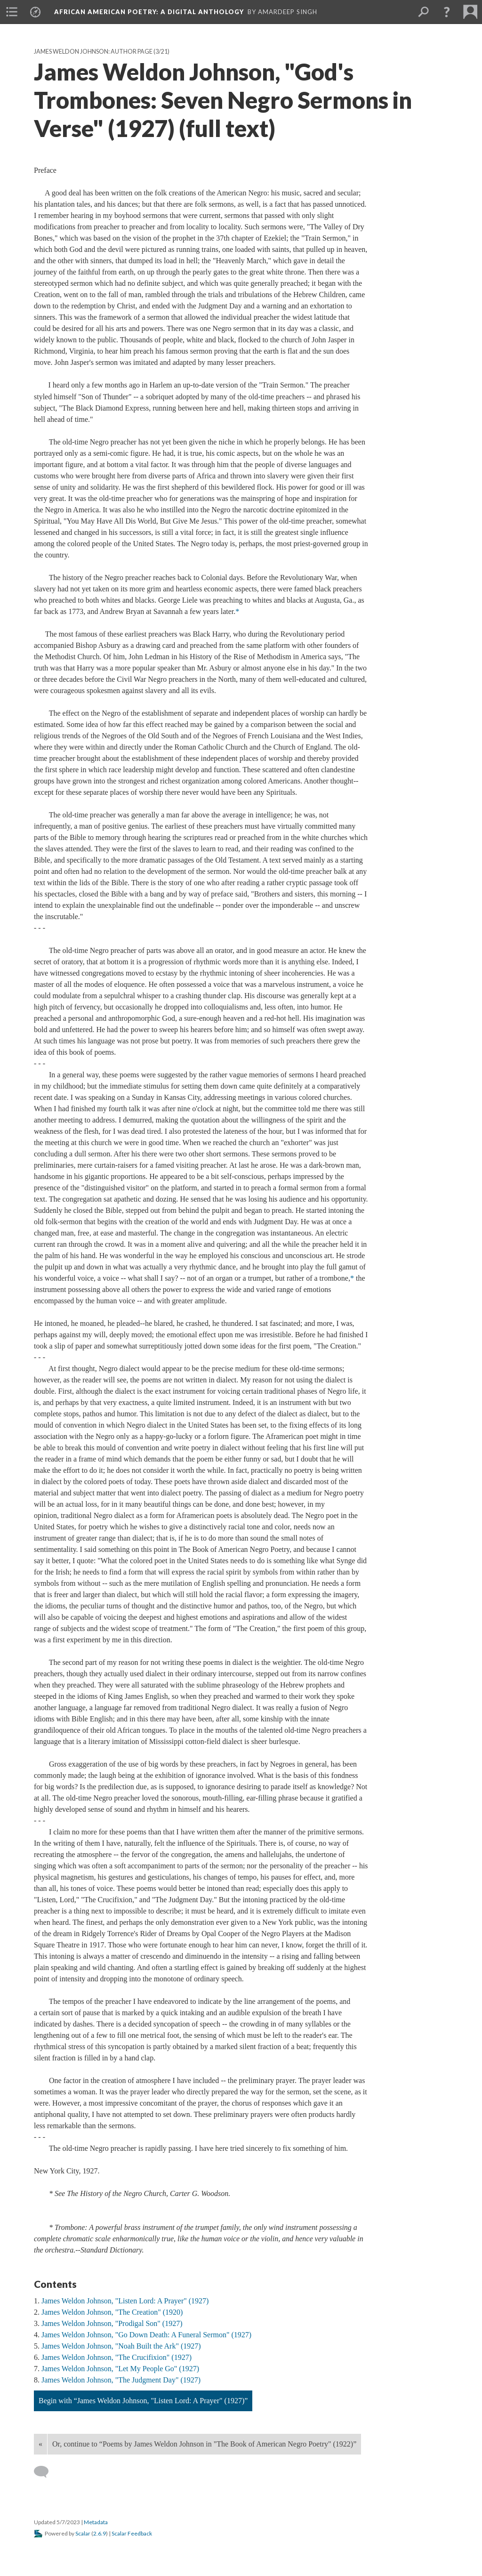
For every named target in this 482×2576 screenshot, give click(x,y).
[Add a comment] (45, 2472)
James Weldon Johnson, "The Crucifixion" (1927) (116, 2357)
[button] (446, 12)
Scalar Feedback (132, 2533)
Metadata (96, 2522)
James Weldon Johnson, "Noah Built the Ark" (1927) (121, 2346)
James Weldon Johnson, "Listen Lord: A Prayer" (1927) (125, 2301)
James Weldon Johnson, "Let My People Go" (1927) (120, 2369)
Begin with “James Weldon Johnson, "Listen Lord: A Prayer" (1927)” (143, 2401)
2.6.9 (99, 2533)
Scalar (82, 2533)
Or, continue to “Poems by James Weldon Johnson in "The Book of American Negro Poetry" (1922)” (204, 2444)
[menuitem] (12, 12)
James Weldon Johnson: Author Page (93, 51)
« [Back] (40, 2444)
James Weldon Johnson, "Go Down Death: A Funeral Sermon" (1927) (146, 2335)
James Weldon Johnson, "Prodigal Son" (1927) (111, 2323)
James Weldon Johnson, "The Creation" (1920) (112, 2312)
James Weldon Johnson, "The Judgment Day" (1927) (121, 2380)
